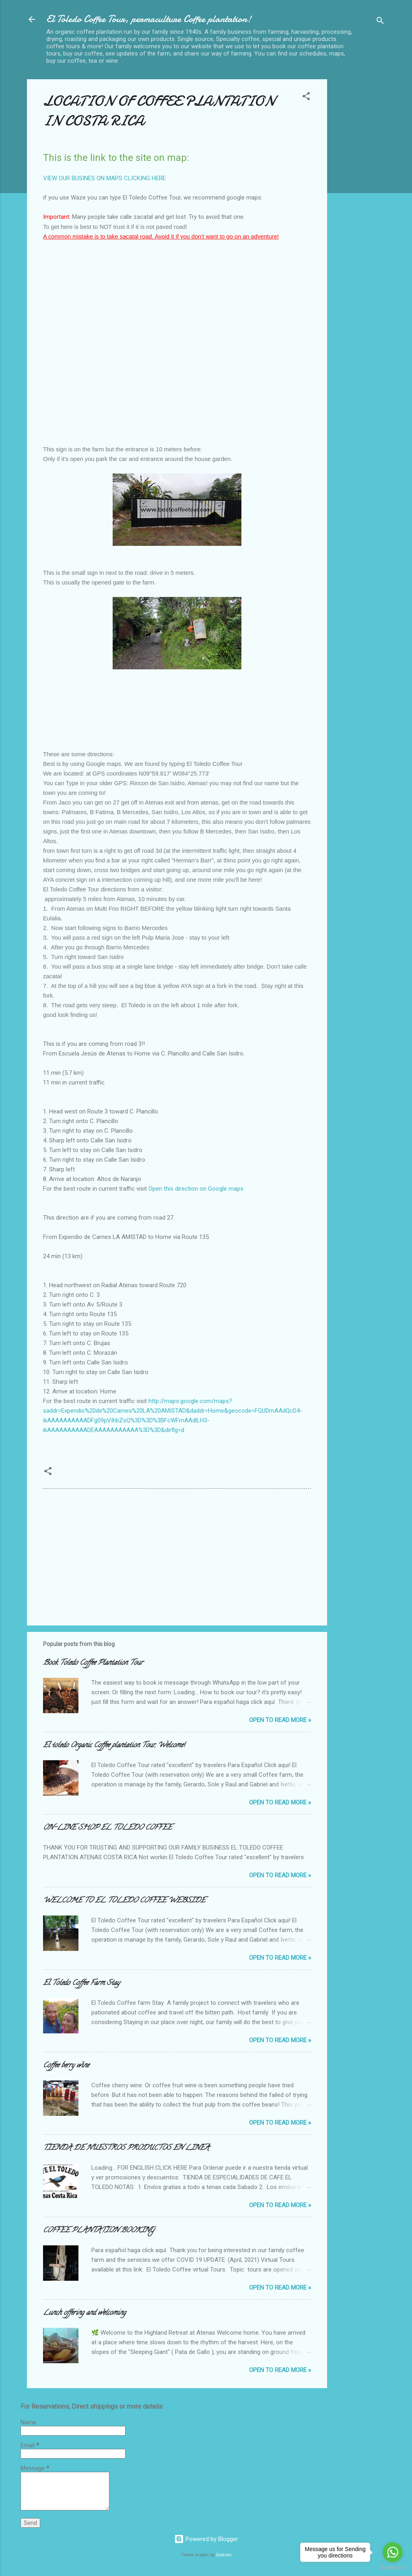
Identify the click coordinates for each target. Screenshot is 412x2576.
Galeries (224, 2554)
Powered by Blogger (206, 2539)
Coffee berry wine (66, 2066)
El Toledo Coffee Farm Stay (81, 1983)
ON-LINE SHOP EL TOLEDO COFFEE (107, 1828)
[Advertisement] (359, 200)
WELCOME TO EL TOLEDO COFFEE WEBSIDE (124, 1901)
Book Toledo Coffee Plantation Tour (93, 1663)
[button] (306, 97)
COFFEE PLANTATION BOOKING (98, 2231)
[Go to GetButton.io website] (393, 2567)
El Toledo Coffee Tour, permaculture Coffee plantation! (148, 19)
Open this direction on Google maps (195, 1188)
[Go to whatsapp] (393, 2552)
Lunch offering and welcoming (84, 2313)
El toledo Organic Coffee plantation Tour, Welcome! (114, 1745)
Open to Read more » (280, 1720)
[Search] (380, 22)
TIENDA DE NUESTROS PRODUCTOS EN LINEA (126, 2148)
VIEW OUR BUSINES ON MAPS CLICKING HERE (104, 178)
